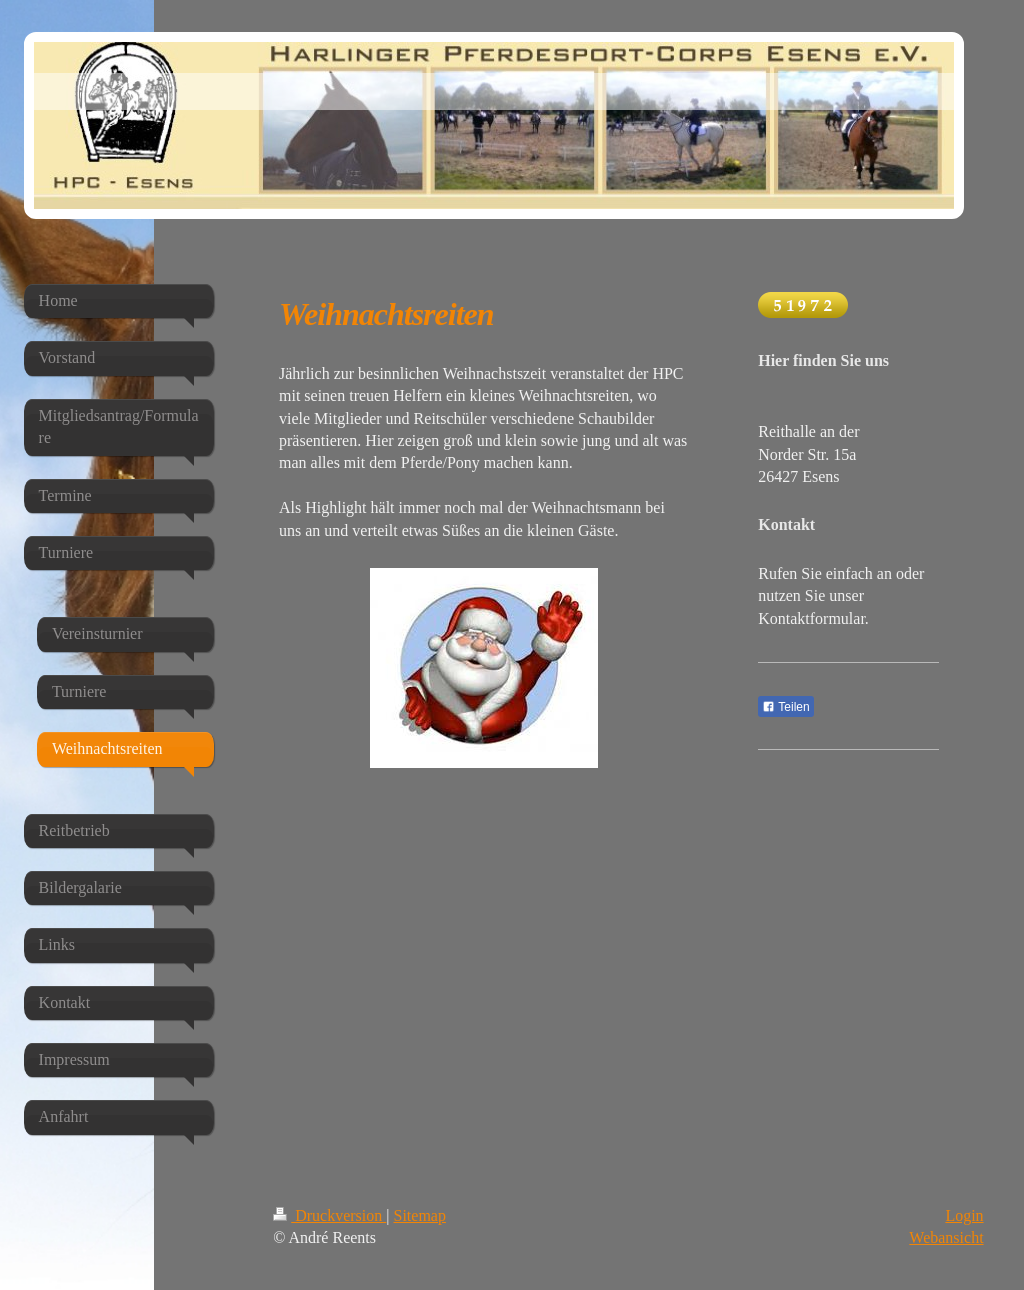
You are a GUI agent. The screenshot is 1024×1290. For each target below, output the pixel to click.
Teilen (785, 707)
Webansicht (946, 1237)
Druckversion (329, 1215)
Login (964, 1215)
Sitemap (420, 1215)
